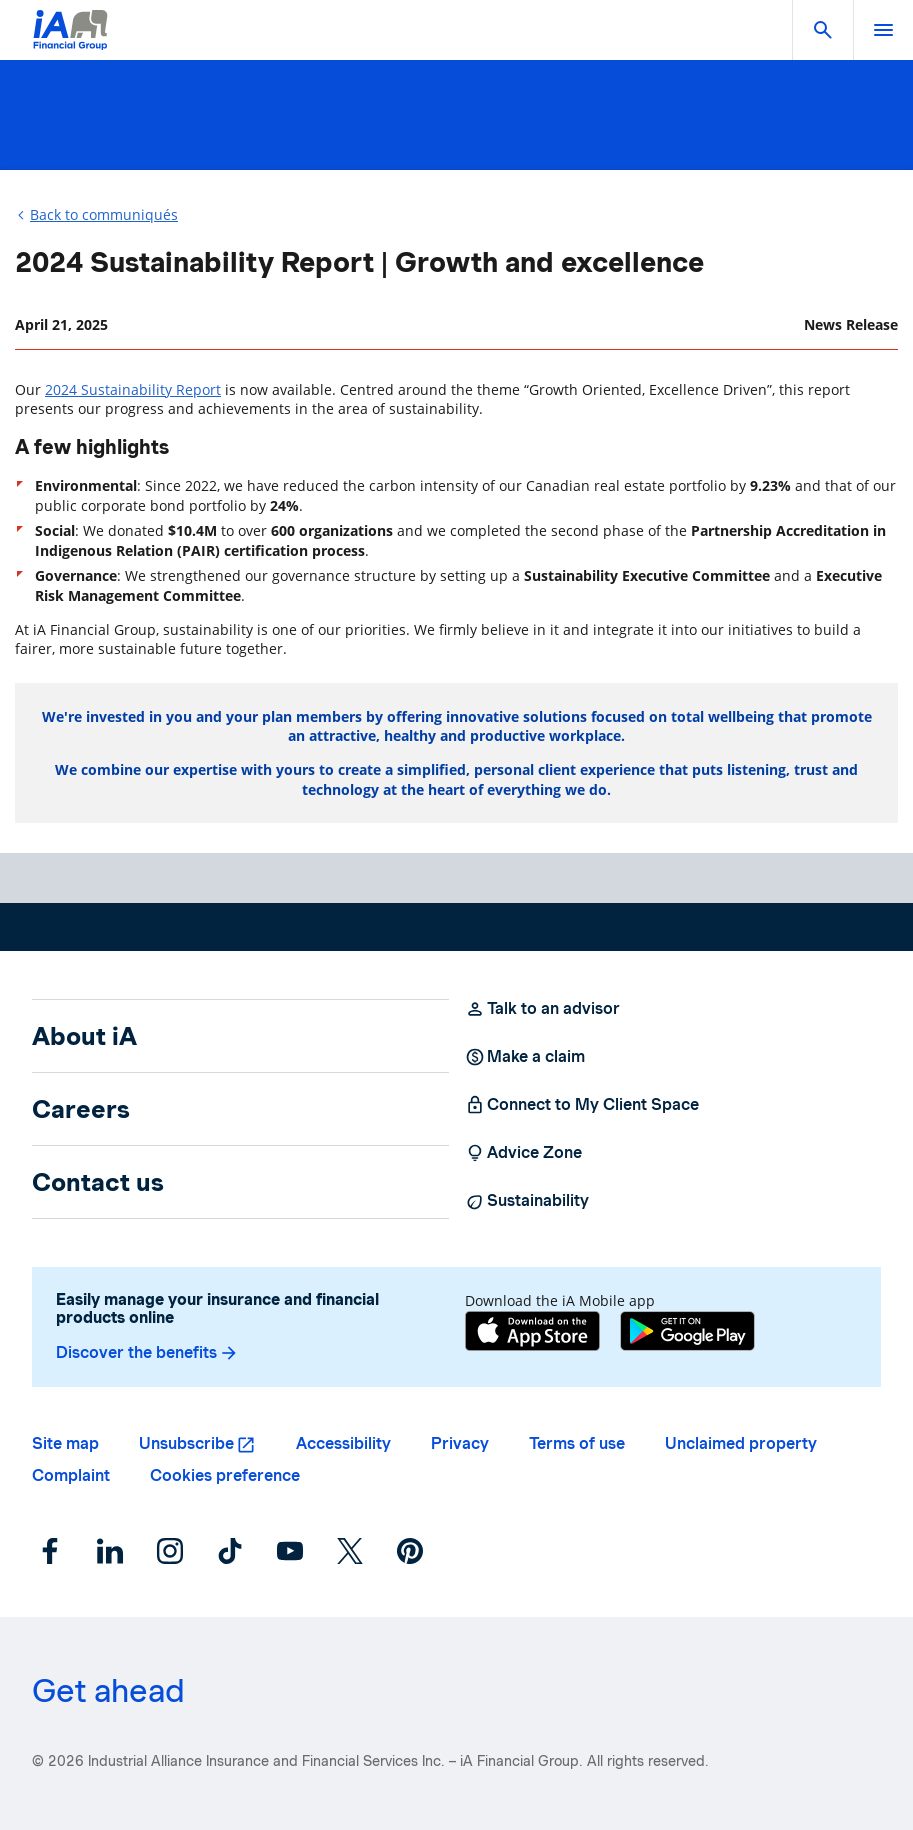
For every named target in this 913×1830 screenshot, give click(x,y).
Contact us (98, 1182)
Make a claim (525, 1057)
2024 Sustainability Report (133, 389)
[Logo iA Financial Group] (70, 42)
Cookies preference (225, 1475)
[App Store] (532, 1333)
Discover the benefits (147, 1353)
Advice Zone (523, 1153)
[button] (823, 30)
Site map (65, 1443)
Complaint (71, 1475)
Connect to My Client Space (582, 1105)
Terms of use (577, 1443)
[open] (883, 30)
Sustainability (527, 1201)
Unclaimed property (741, 1443)
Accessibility (343, 1443)
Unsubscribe (186, 1443)
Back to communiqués (104, 214)
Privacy (460, 1443)
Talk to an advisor (542, 1009)
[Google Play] (687, 1333)
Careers (81, 1109)
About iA (84, 1036)
